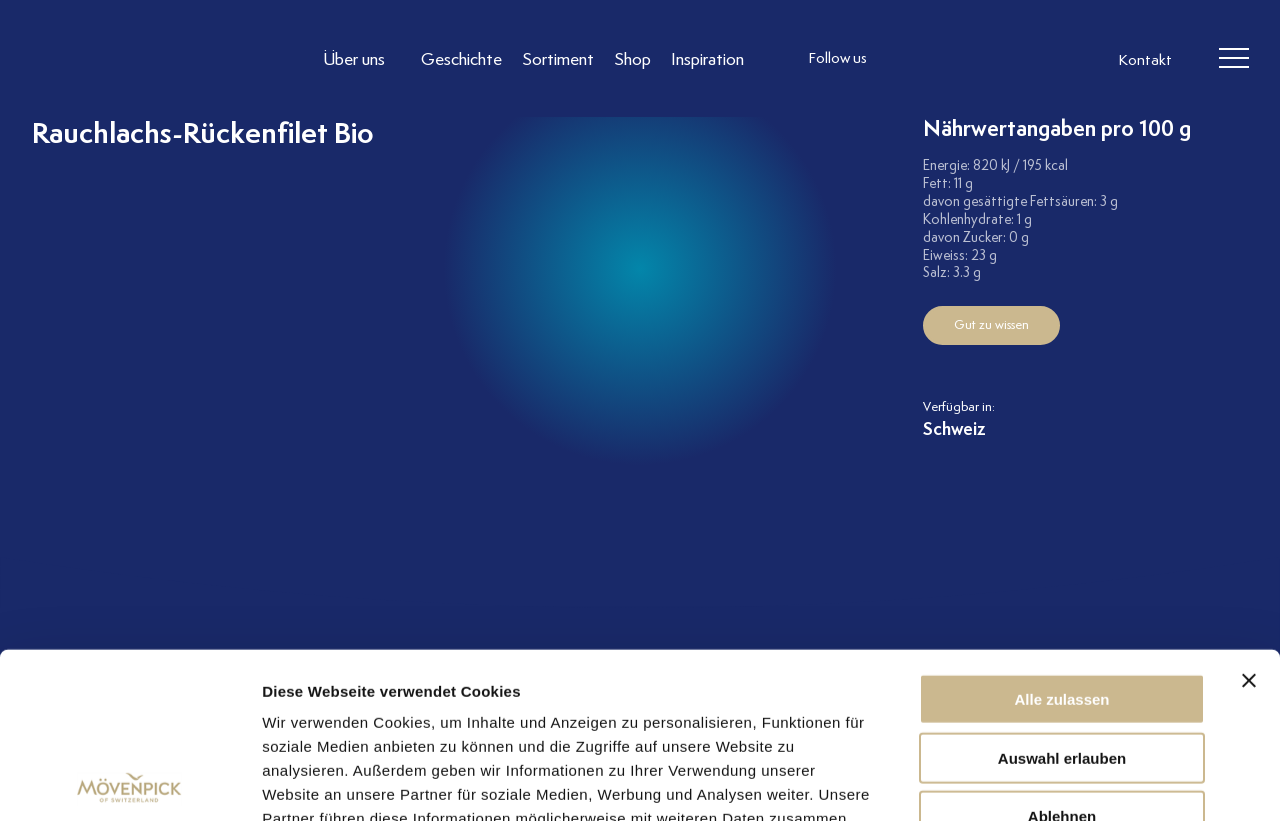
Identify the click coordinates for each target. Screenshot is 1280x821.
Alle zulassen (1061, 533)
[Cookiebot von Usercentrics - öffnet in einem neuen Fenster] (129, 782)
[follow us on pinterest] (1028, 59)
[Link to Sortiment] (558, 58)
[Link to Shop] (632, 58)
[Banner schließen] (1249, 515)
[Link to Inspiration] (707, 58)
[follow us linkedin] (988, 59)
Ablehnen (1062, 650)
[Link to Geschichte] (461, 58)
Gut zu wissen (991, 324)
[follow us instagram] (908, 59)
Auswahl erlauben (1062, 592)
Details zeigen (1063, 781)
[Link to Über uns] (362, 58)
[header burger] (1234, 59)
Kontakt (1145, 60)
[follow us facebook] (948, 59)
